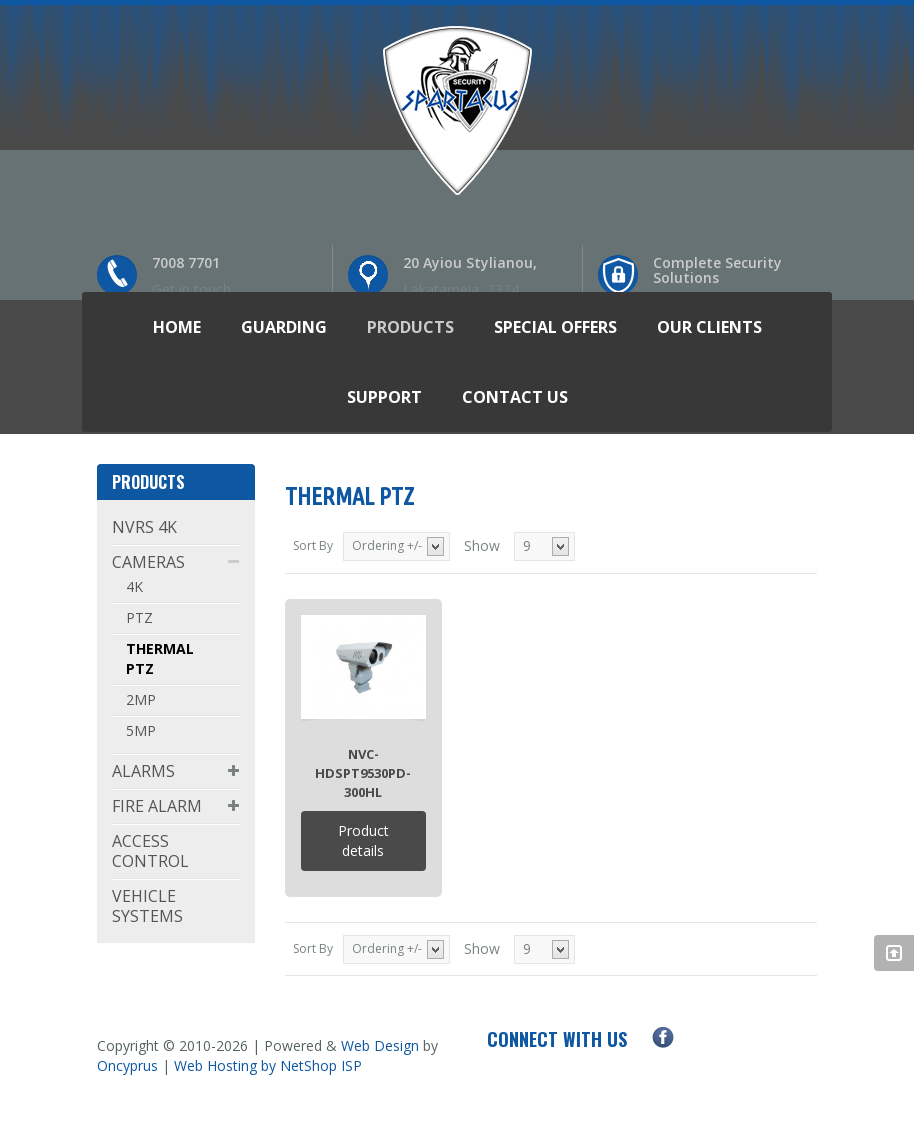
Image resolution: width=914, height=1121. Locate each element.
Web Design (380, 1045)
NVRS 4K (144, 527)
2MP (141, 699)
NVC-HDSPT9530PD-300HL (363, 772)
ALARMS (143, 771)
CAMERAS (148, 562)
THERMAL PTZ (160, 658)
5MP (141, 730)
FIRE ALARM (157, 806)
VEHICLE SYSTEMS (147, 906)
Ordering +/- (387, 545)
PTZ (139, 617)
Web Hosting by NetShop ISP (268, 1065)
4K (134, 586)
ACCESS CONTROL (150, 851)
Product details (363, 840)
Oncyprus (127, 1065)
